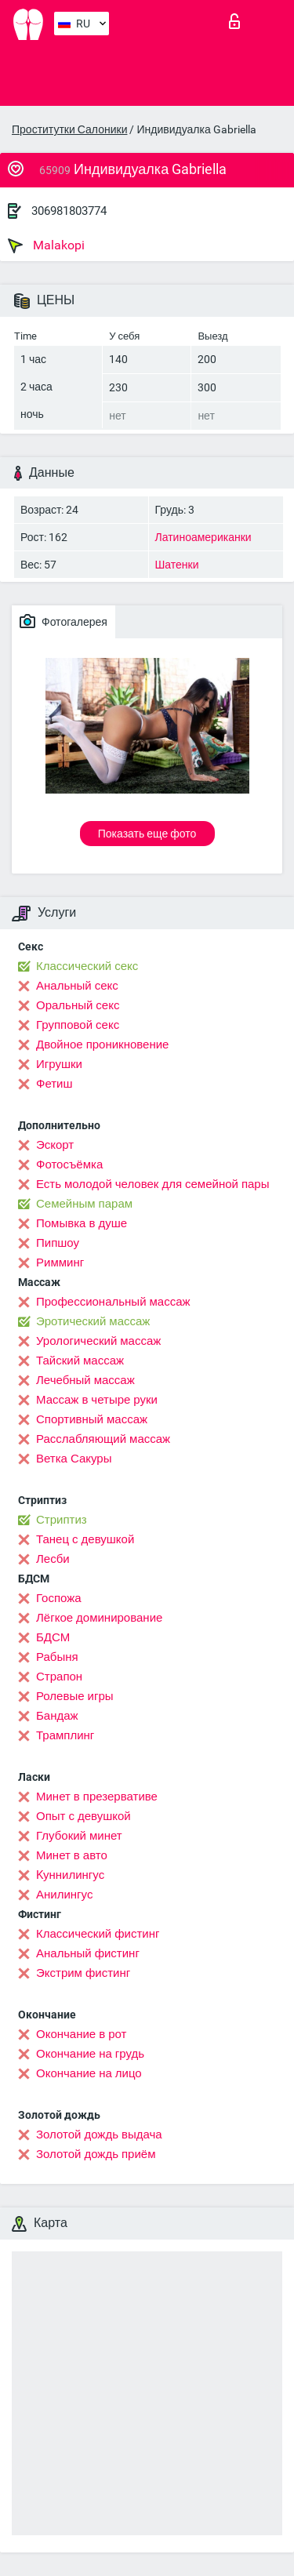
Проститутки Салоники (69, 129)
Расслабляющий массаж (103, 1439)
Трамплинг (65, 1735)
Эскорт (55, 1145)
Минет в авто (71, 1855)
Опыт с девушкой (83, 1816)
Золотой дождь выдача (99, 2134)
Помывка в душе (81, 1223)
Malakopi (46, 245)
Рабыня (57, 1657)
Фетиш (54, 1084)
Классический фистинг (97, 1934)
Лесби (53, 1559)
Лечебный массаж (85, 1380)
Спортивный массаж (91, 1419)
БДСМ (53, 1637)
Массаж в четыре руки (97, 1400)
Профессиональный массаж (113, 1302)
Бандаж (57, 1716)
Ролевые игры (75, 1696)
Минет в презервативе (97, 1796)
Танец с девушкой (85, 1539)
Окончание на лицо (89, 2073)
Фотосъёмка (69, 1164)
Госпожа (59, 1598)
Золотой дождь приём (95, 2154)
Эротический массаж (93, 1321)
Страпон (59, 1676)
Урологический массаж (98, 1341)
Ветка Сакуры (73, 1458)
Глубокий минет (79, 1836)
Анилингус (64, 1894)
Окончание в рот (81, 2034)
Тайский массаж (80, 1360)
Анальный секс (77, 986)
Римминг (60, 1262)
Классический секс (87, 966)
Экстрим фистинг (83, 1973)
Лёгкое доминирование (99, 1618)
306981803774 (69, 211)
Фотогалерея (63, 621)
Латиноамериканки (203, 537)
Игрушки (59, 1064)
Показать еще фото (147, 833)
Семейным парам (84, 1204)
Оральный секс (77, 1005)
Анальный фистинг (88, 1953)
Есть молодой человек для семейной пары (152, 1184)
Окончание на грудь (90, 2054)
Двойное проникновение (102, 1044)
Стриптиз (61, 1520)
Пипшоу (57, 1243)
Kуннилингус (70, 1875)
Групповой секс (77, 1025)
